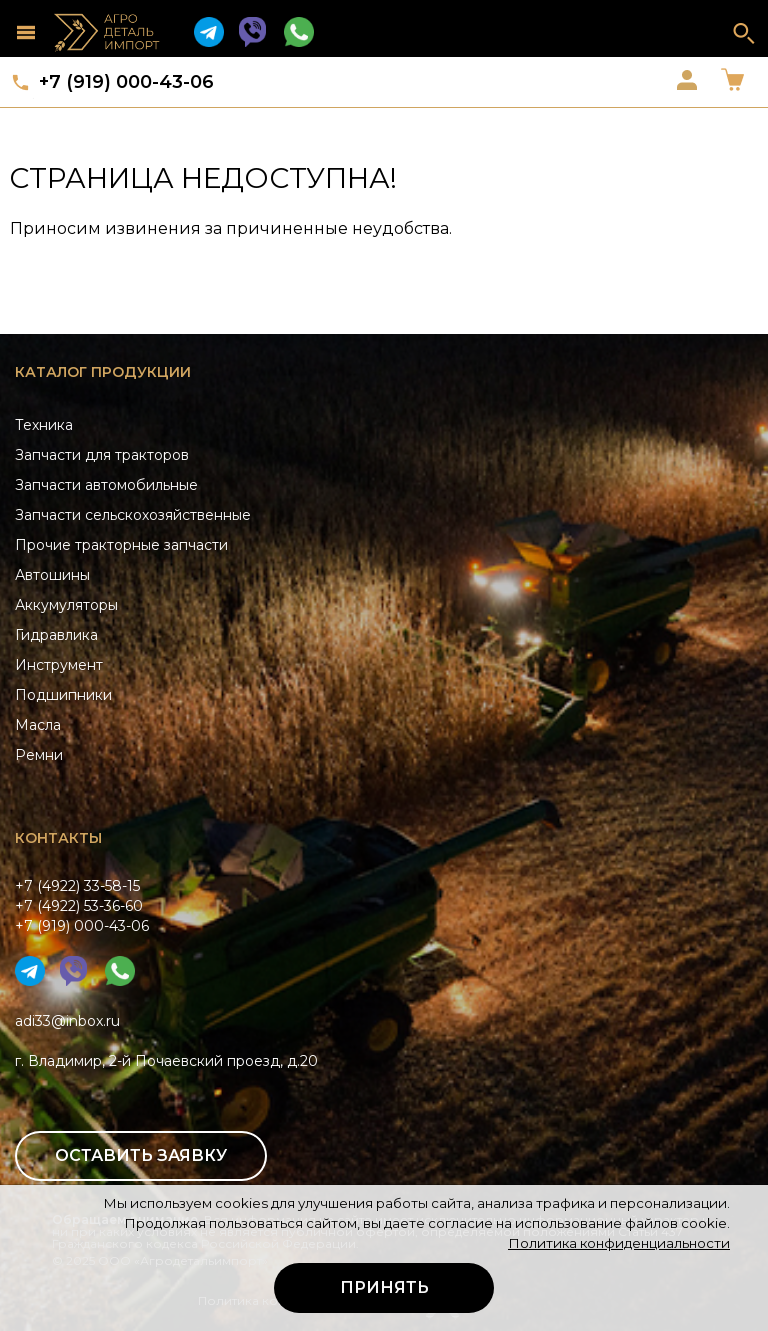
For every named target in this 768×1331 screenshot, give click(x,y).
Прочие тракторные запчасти (121, 545)
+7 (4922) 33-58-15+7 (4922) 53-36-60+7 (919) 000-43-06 (82, 906)
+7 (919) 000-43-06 (126, 82)
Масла (38, 725)
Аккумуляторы (66, 605)
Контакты (58, 838)
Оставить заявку (141, 1155)
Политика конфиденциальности (619, 1243)
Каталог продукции (103, 372)
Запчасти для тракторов (102, 455)
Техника (44, 425)
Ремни (39, 755)
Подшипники (63, 695)
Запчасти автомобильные (106, 485)
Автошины (52, 575)
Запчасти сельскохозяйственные (133, 515)
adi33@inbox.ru (67, 1021)
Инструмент (59, 665)
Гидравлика (56, 635)
